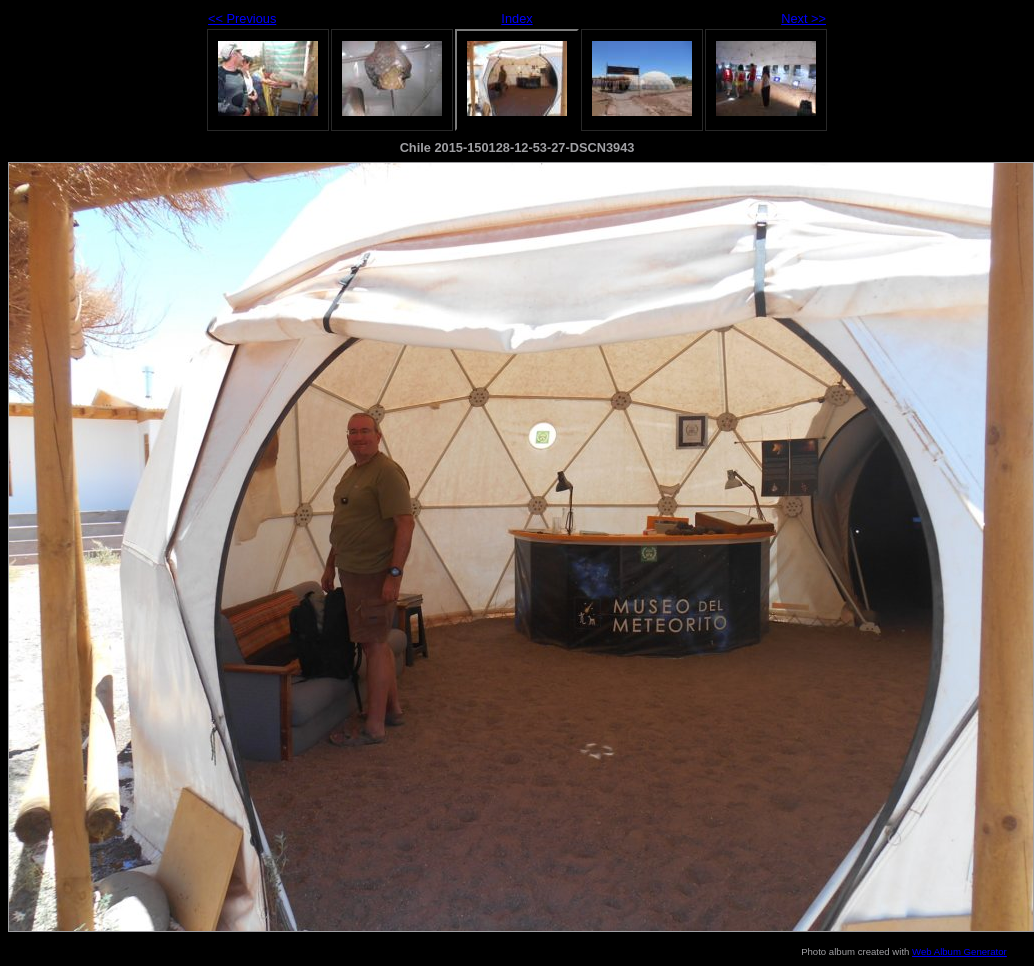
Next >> (803, 18)
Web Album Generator (959, 951)
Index (516, 18)
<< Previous (242, 18)
